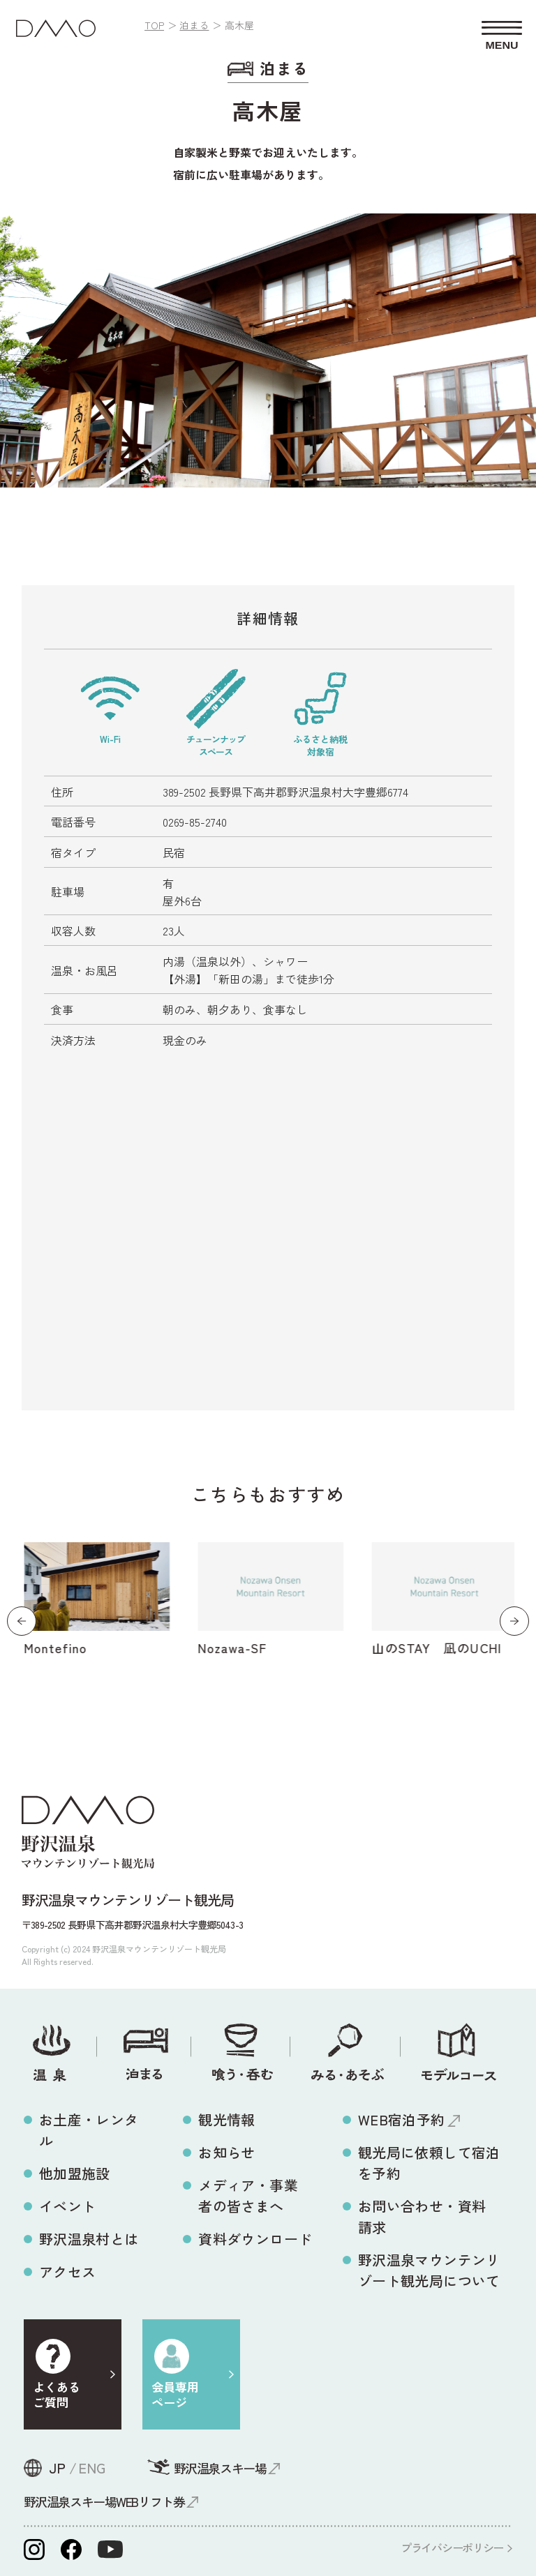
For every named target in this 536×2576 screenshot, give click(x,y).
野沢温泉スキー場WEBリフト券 (104, 2501)
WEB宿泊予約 (401, 2119)
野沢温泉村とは (89, 2239)
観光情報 (226, 2119)
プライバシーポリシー (452, 2547)
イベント (67, 2206)
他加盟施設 (74, 2173)
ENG (91, 2467)
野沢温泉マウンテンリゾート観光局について (429, 2270)
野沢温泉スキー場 (220, 2468)
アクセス (67, 2271)
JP (57, 2467)
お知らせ (226, 2152)
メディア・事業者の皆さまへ (248, 2195)
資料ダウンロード (255, 2239)
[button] (22, 1621)
